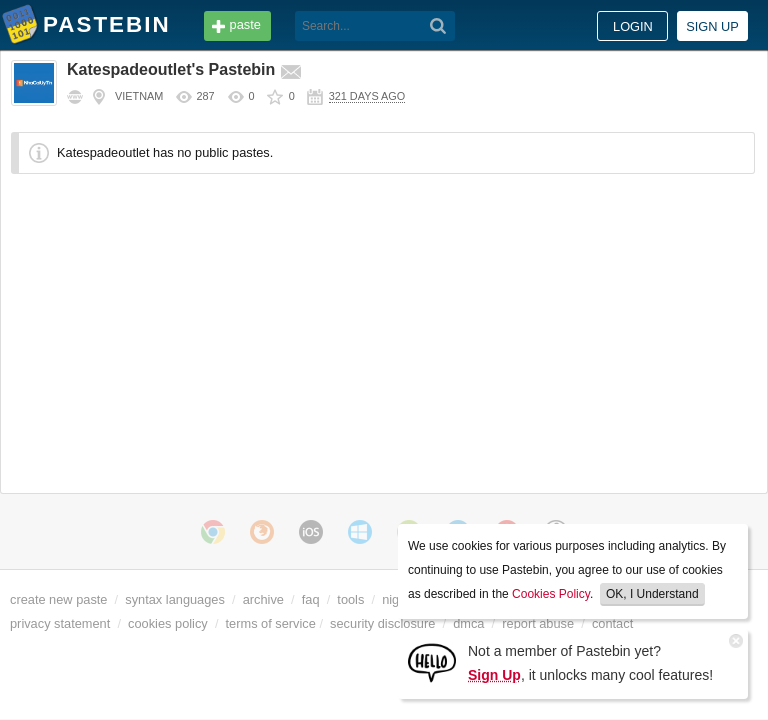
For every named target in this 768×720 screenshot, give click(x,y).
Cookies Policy (551, 594)
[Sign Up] (432, 661)
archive (263, 599)
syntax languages (175, 599)
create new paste (58, 599)
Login (633, 26)
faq (311, 599)
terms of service (271, 623)
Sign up (712, 26)
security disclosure (382, 623)
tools (350, 599)
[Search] (438, 26)
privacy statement (60, 623)
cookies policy (168, 623)
